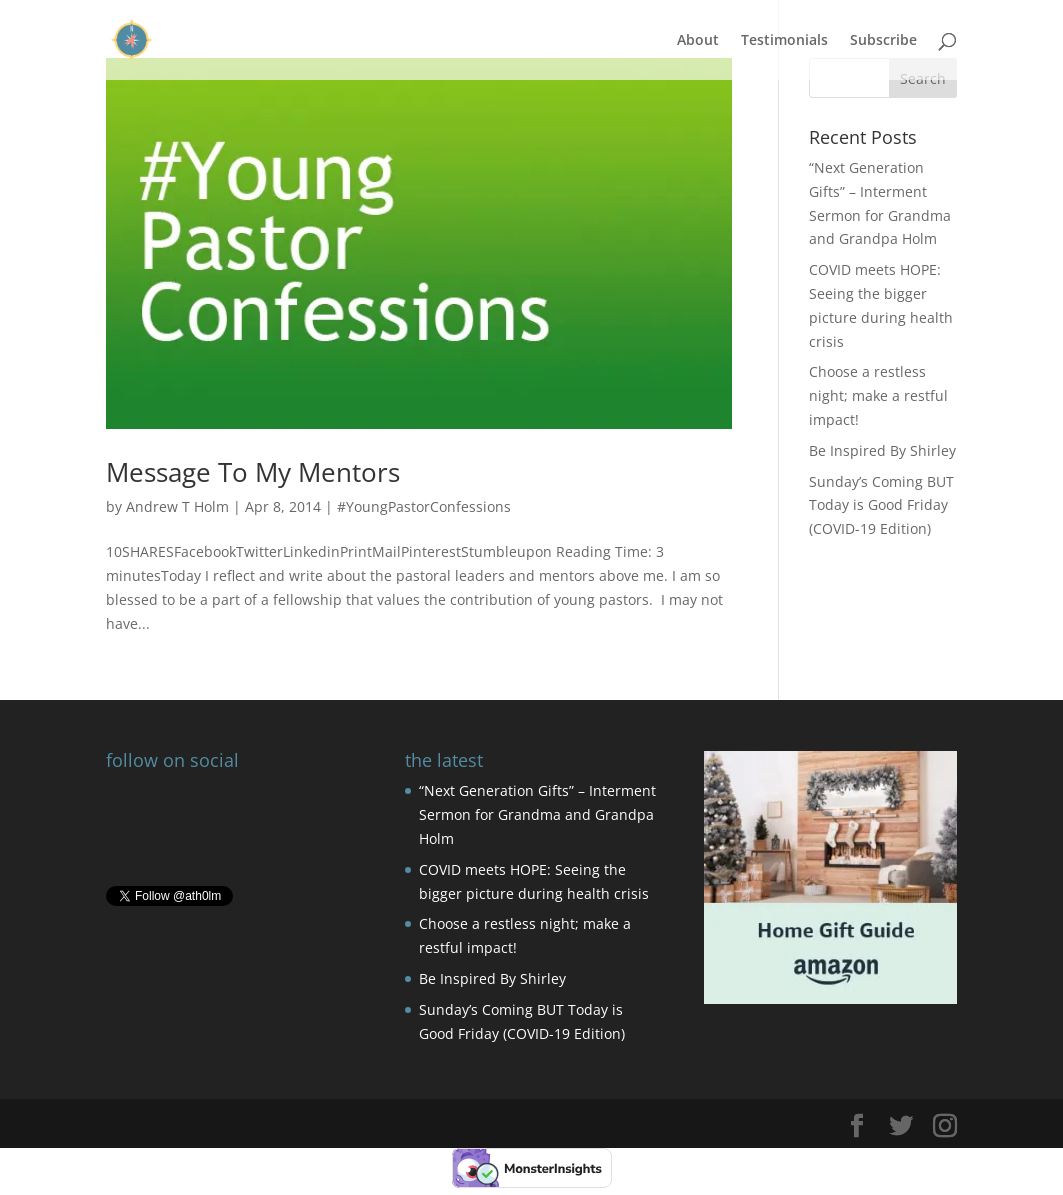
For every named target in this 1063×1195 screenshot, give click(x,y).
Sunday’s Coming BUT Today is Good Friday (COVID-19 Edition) (881, 505)
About (698, 41)
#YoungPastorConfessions (424, 506)
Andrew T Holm (177, 506)
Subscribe (883, 41)
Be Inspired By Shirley (882, 450)
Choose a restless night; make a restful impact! (878, 395)
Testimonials (784, 41)
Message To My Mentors (253, 472)
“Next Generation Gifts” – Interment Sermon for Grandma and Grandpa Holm (537, 814)
